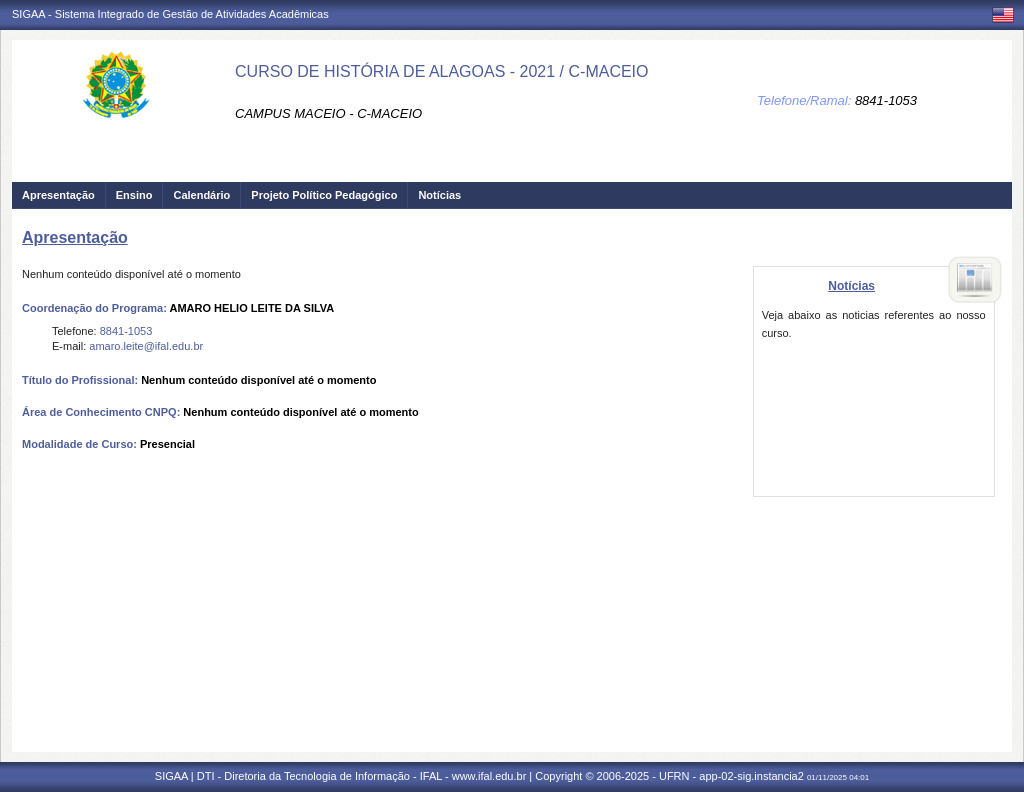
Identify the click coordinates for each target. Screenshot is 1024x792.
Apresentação (58, 195)
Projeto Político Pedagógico (324, 195)
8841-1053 (886, 100)
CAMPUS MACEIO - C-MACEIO (328, 113)
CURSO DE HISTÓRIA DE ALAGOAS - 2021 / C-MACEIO (441, 71)
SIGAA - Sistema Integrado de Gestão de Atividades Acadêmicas (170, 14)
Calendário (201, 195)
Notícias (439, 195)
